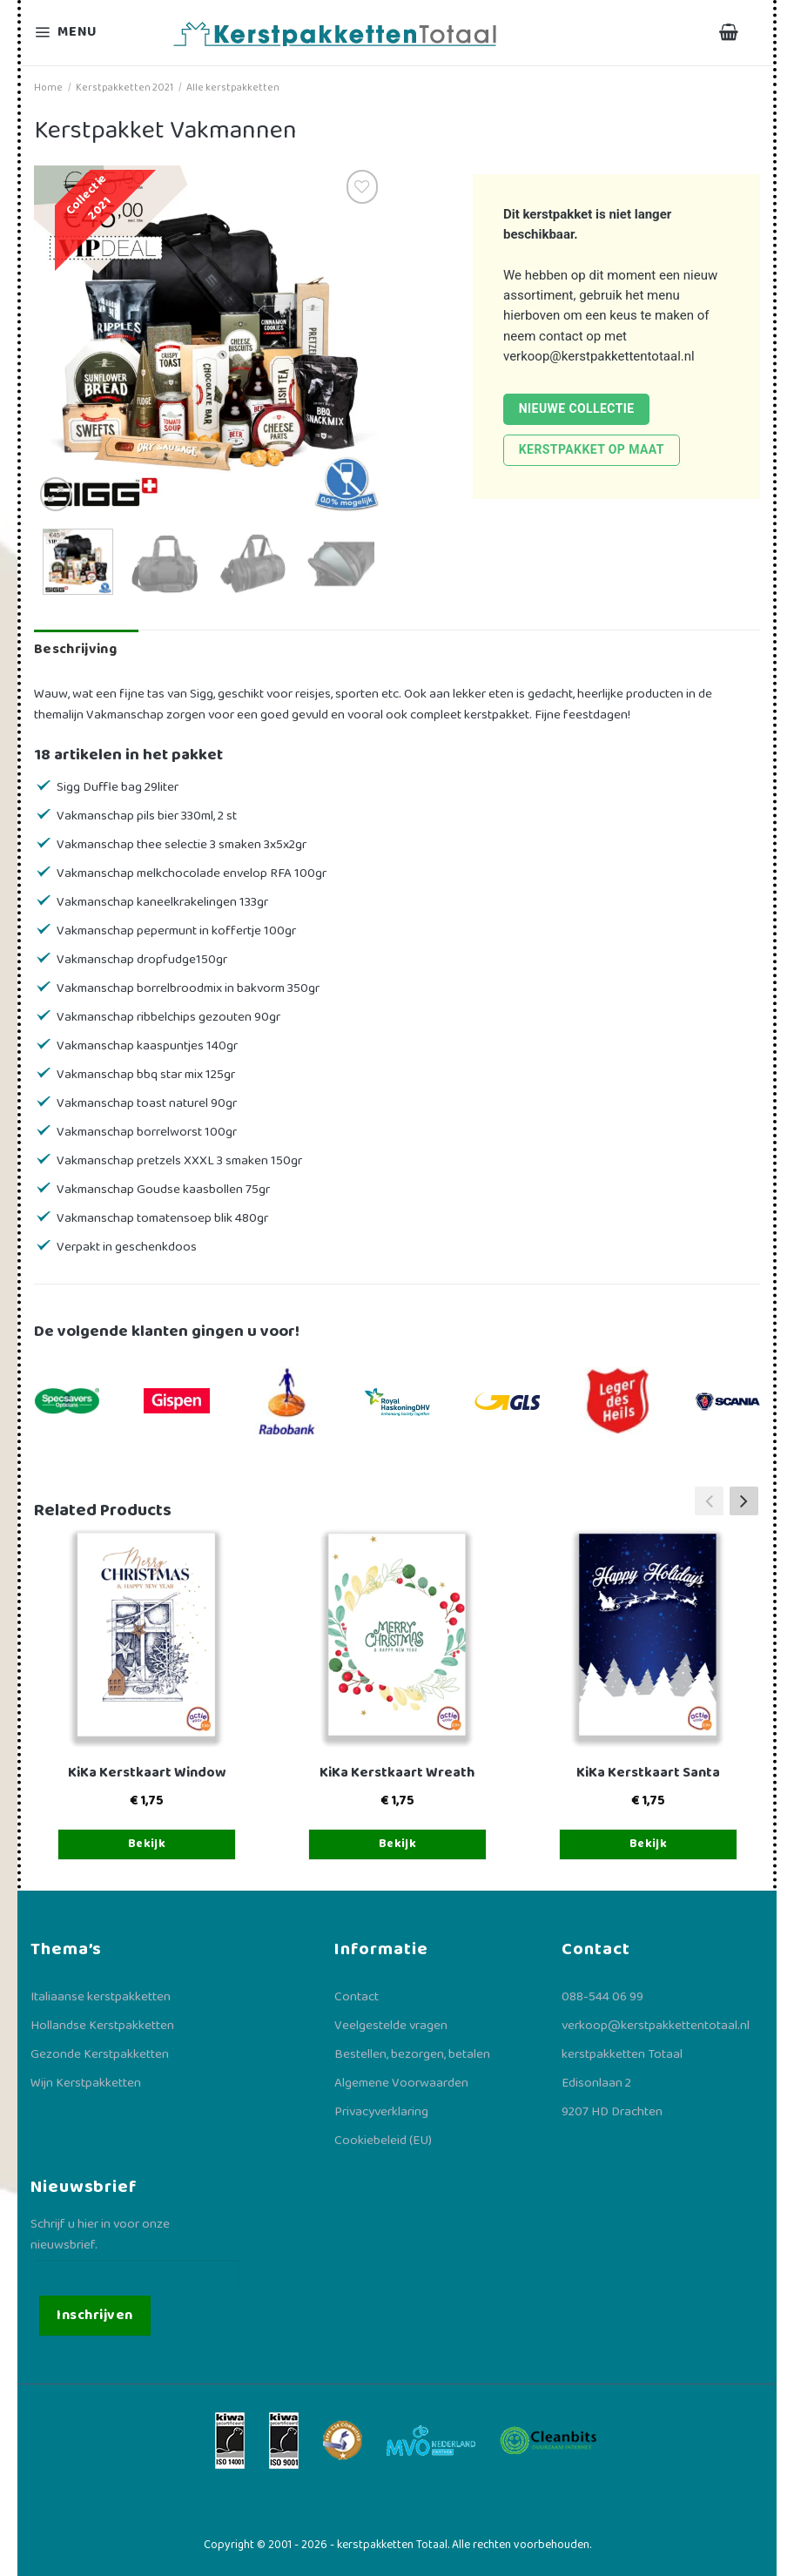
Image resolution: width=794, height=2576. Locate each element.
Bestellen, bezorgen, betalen (412, 2054)
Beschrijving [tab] (75, 649)
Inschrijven (94, 2315)
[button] (744, 1500)
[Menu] (76, 32)
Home (48, 87)
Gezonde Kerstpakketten (99, 2054)
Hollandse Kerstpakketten (102, 2025)
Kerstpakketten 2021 (124, 87)
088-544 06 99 (602, 1996)
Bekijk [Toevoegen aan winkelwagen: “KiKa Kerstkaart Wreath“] (398, 1843)
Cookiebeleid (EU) (383, 2140)
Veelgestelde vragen (390, 2025)
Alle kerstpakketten (232, 87)
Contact (356, 1996)
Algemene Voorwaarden (401, 2083)
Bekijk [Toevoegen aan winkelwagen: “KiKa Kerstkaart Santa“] (648, 1843)
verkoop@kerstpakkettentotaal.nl (599, 356)
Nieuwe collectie (577, 408)
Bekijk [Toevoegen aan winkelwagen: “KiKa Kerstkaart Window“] (147, 1843)
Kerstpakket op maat (591, 449)
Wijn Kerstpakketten (85, 2083)
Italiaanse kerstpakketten (100, 1996)
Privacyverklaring (381, 2111)
